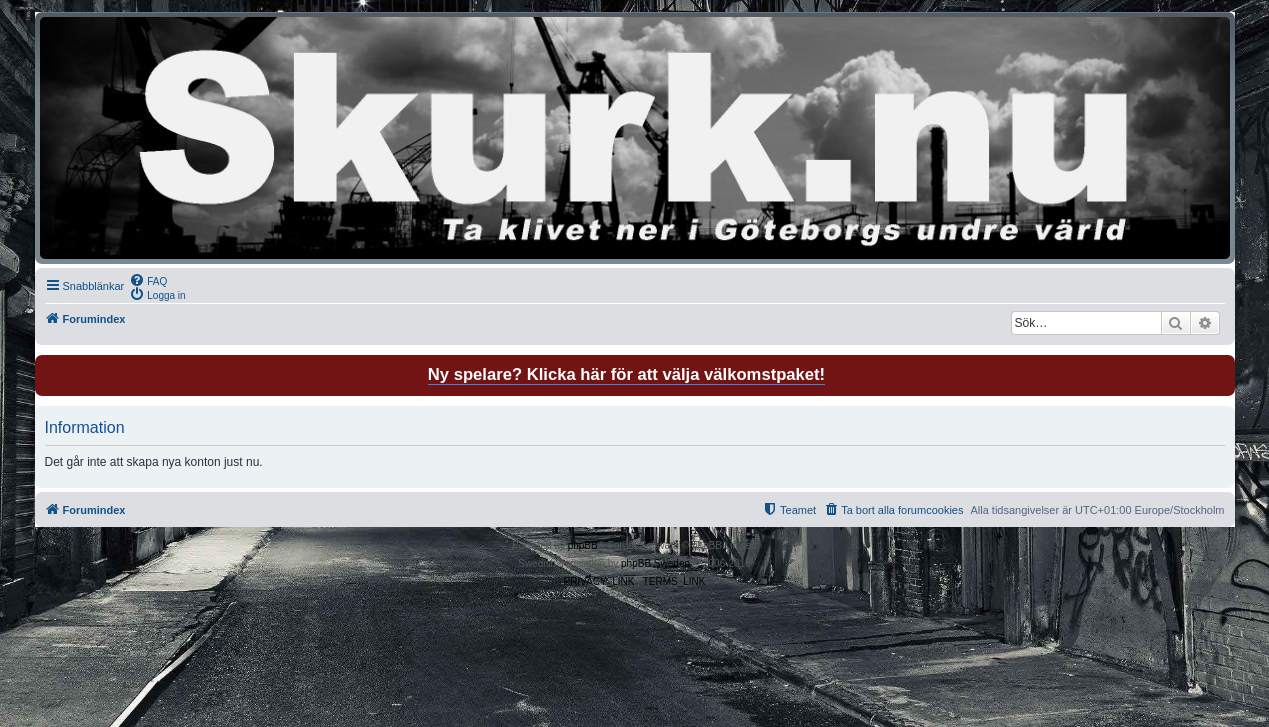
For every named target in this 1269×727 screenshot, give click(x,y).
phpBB (583, 545)
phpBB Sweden (655, 563)
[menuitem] (148, 280)
